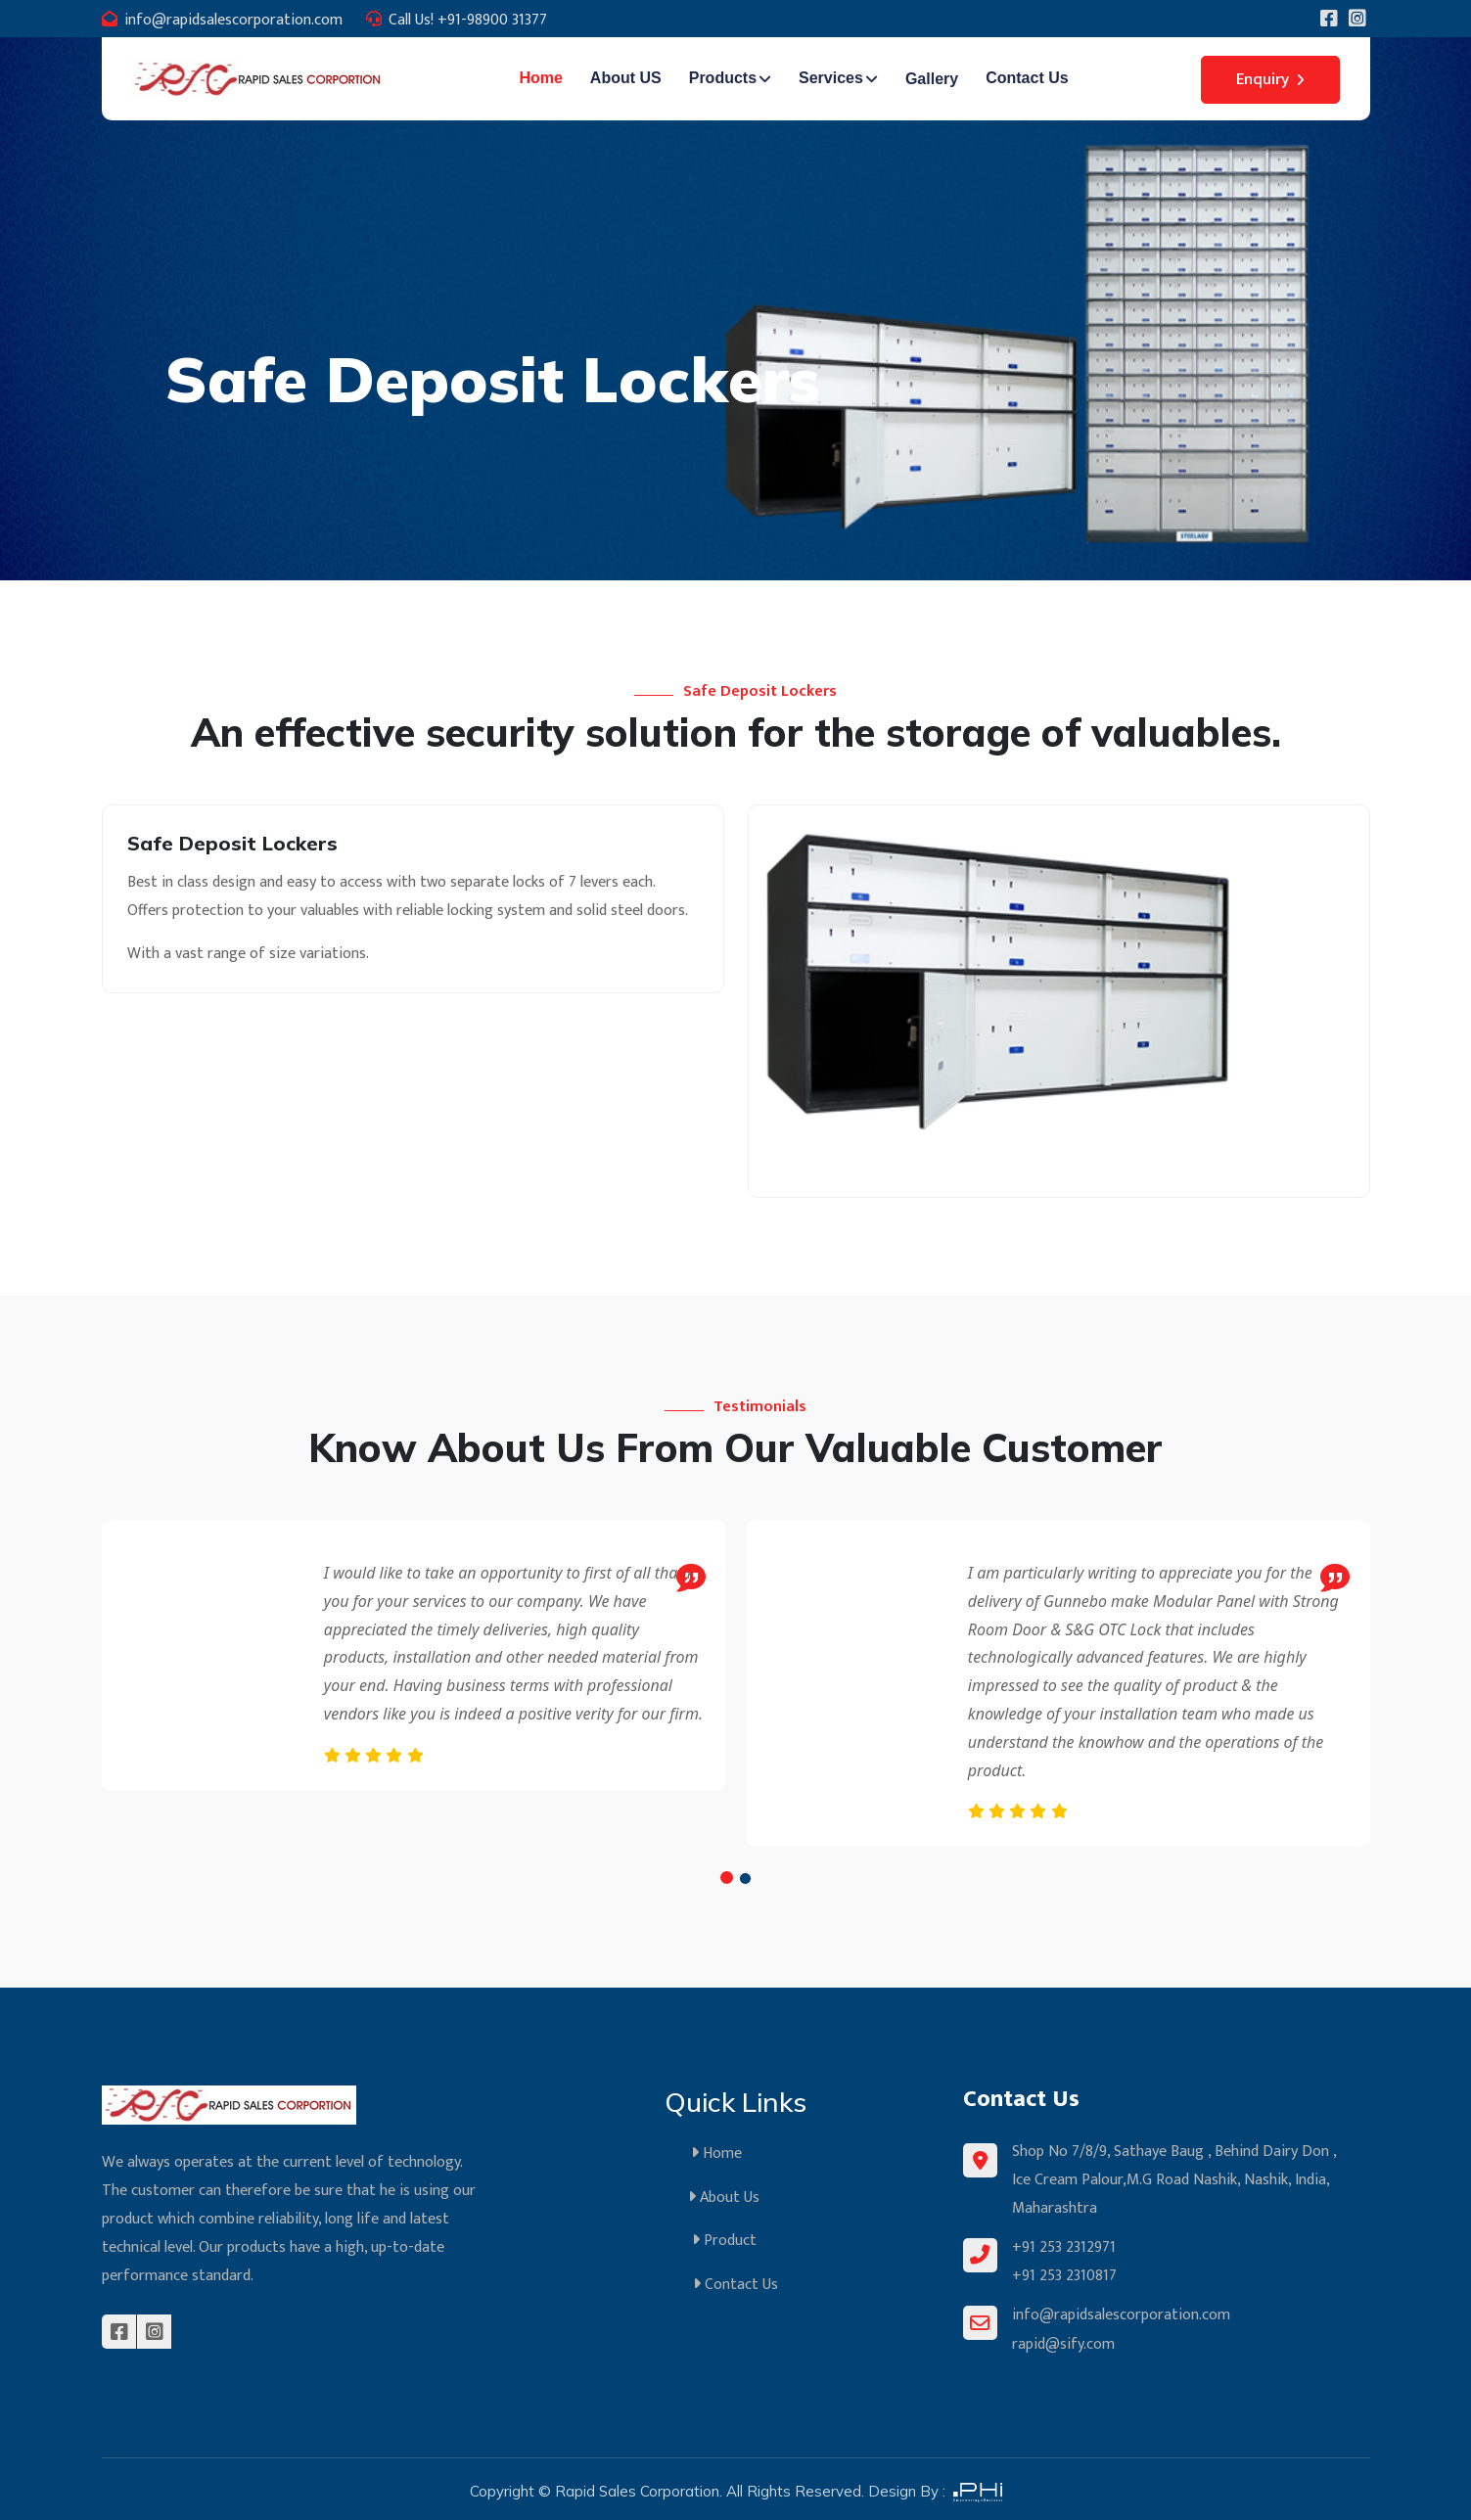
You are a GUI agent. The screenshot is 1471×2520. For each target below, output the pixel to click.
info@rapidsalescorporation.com (233, 20)
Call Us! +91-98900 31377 (468, 20)
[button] (726, 1877)
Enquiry (1270, 79)
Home (540, 77)
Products (723, 77)
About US (626, 77)
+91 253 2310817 (1064, 2274)
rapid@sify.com (1063, 2340)
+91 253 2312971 (1064, 2246)
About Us (735, 2195)
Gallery (931, 78)
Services (831, 77)
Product (736, 2237)
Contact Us (1027, 77)
